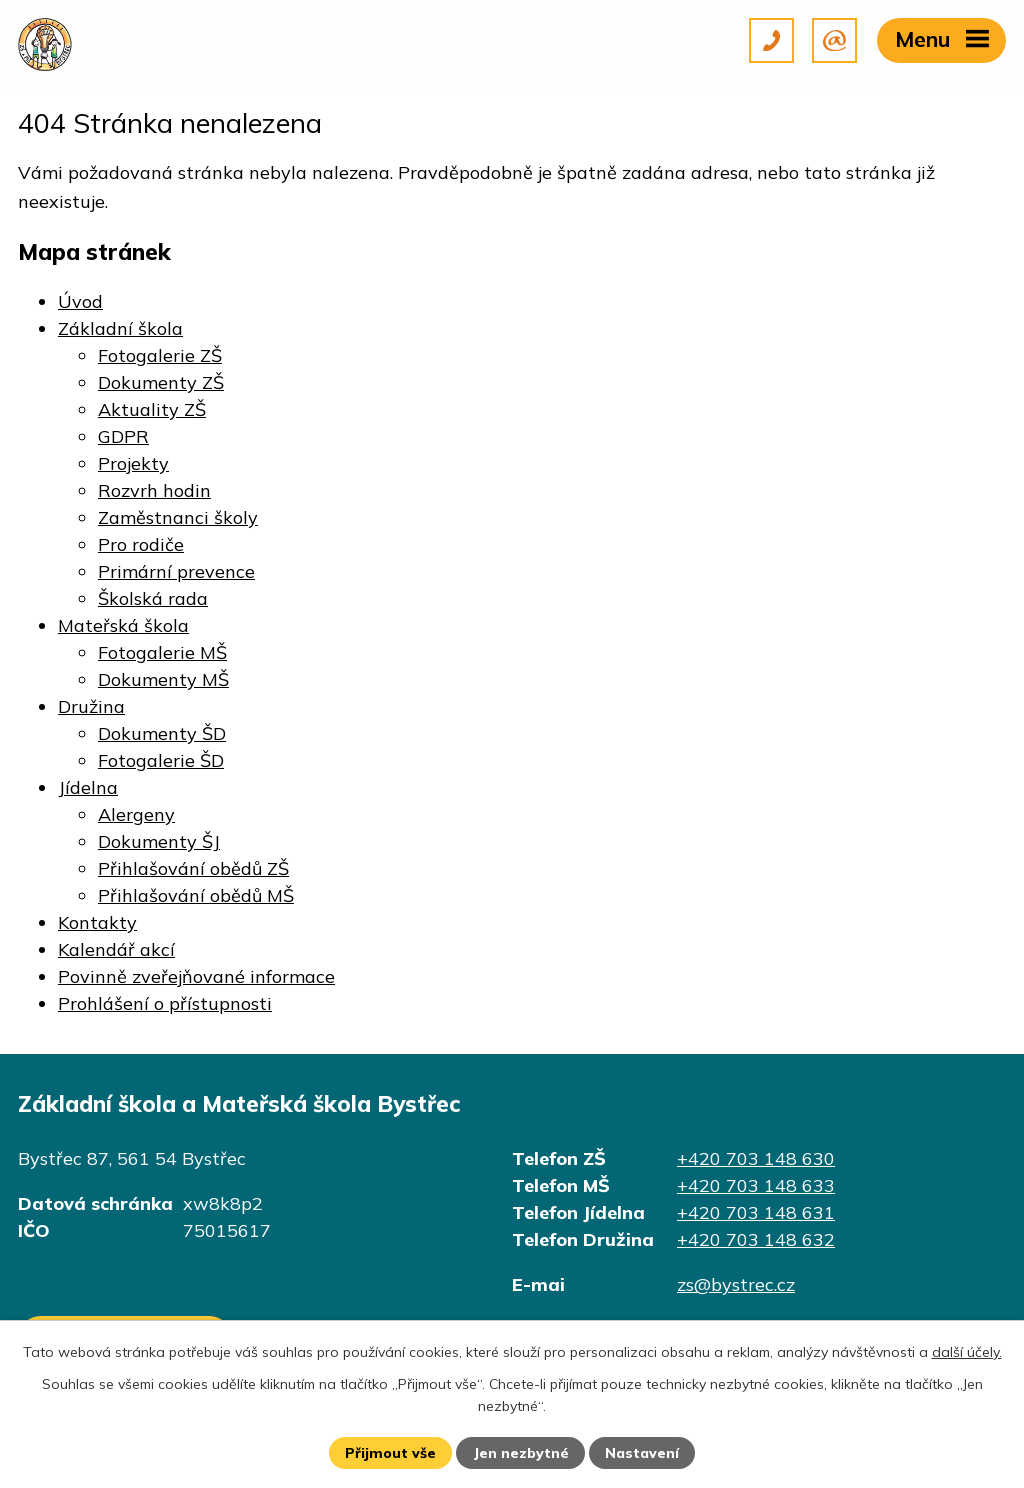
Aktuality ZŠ (152, 409)
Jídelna (88, 787)
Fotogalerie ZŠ (160, 355)
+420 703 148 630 (756, 1158)
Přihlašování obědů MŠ (196, 895)
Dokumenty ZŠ (161, 382)
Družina (91, 706)
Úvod (80, 301)
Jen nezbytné (521, 1453)
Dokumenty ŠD (162, 733)
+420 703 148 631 (756, 1212)
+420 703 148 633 (756, 1185)
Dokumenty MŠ (163, 679)
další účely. (967, 1352)
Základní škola (120, 328)
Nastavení (642, 1453)
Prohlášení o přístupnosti (165, 1003)
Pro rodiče (141, 544)
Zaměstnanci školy (178, 517)
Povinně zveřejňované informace (196, 976)
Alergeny (136, 814)
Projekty (133, 463)
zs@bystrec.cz (736, 1284)
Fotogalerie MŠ (162, 652)
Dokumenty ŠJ (159, 841)
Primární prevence (176, 571)
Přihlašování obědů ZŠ (193, 868)
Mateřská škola (123, 625)
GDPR (123, 436)
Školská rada (153, 598)
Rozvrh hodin (154, 490)
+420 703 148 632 (756, 1239)
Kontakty (97, 922)
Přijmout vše (390, 1453)
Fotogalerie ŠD (161, 760)
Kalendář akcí (116, 949)
